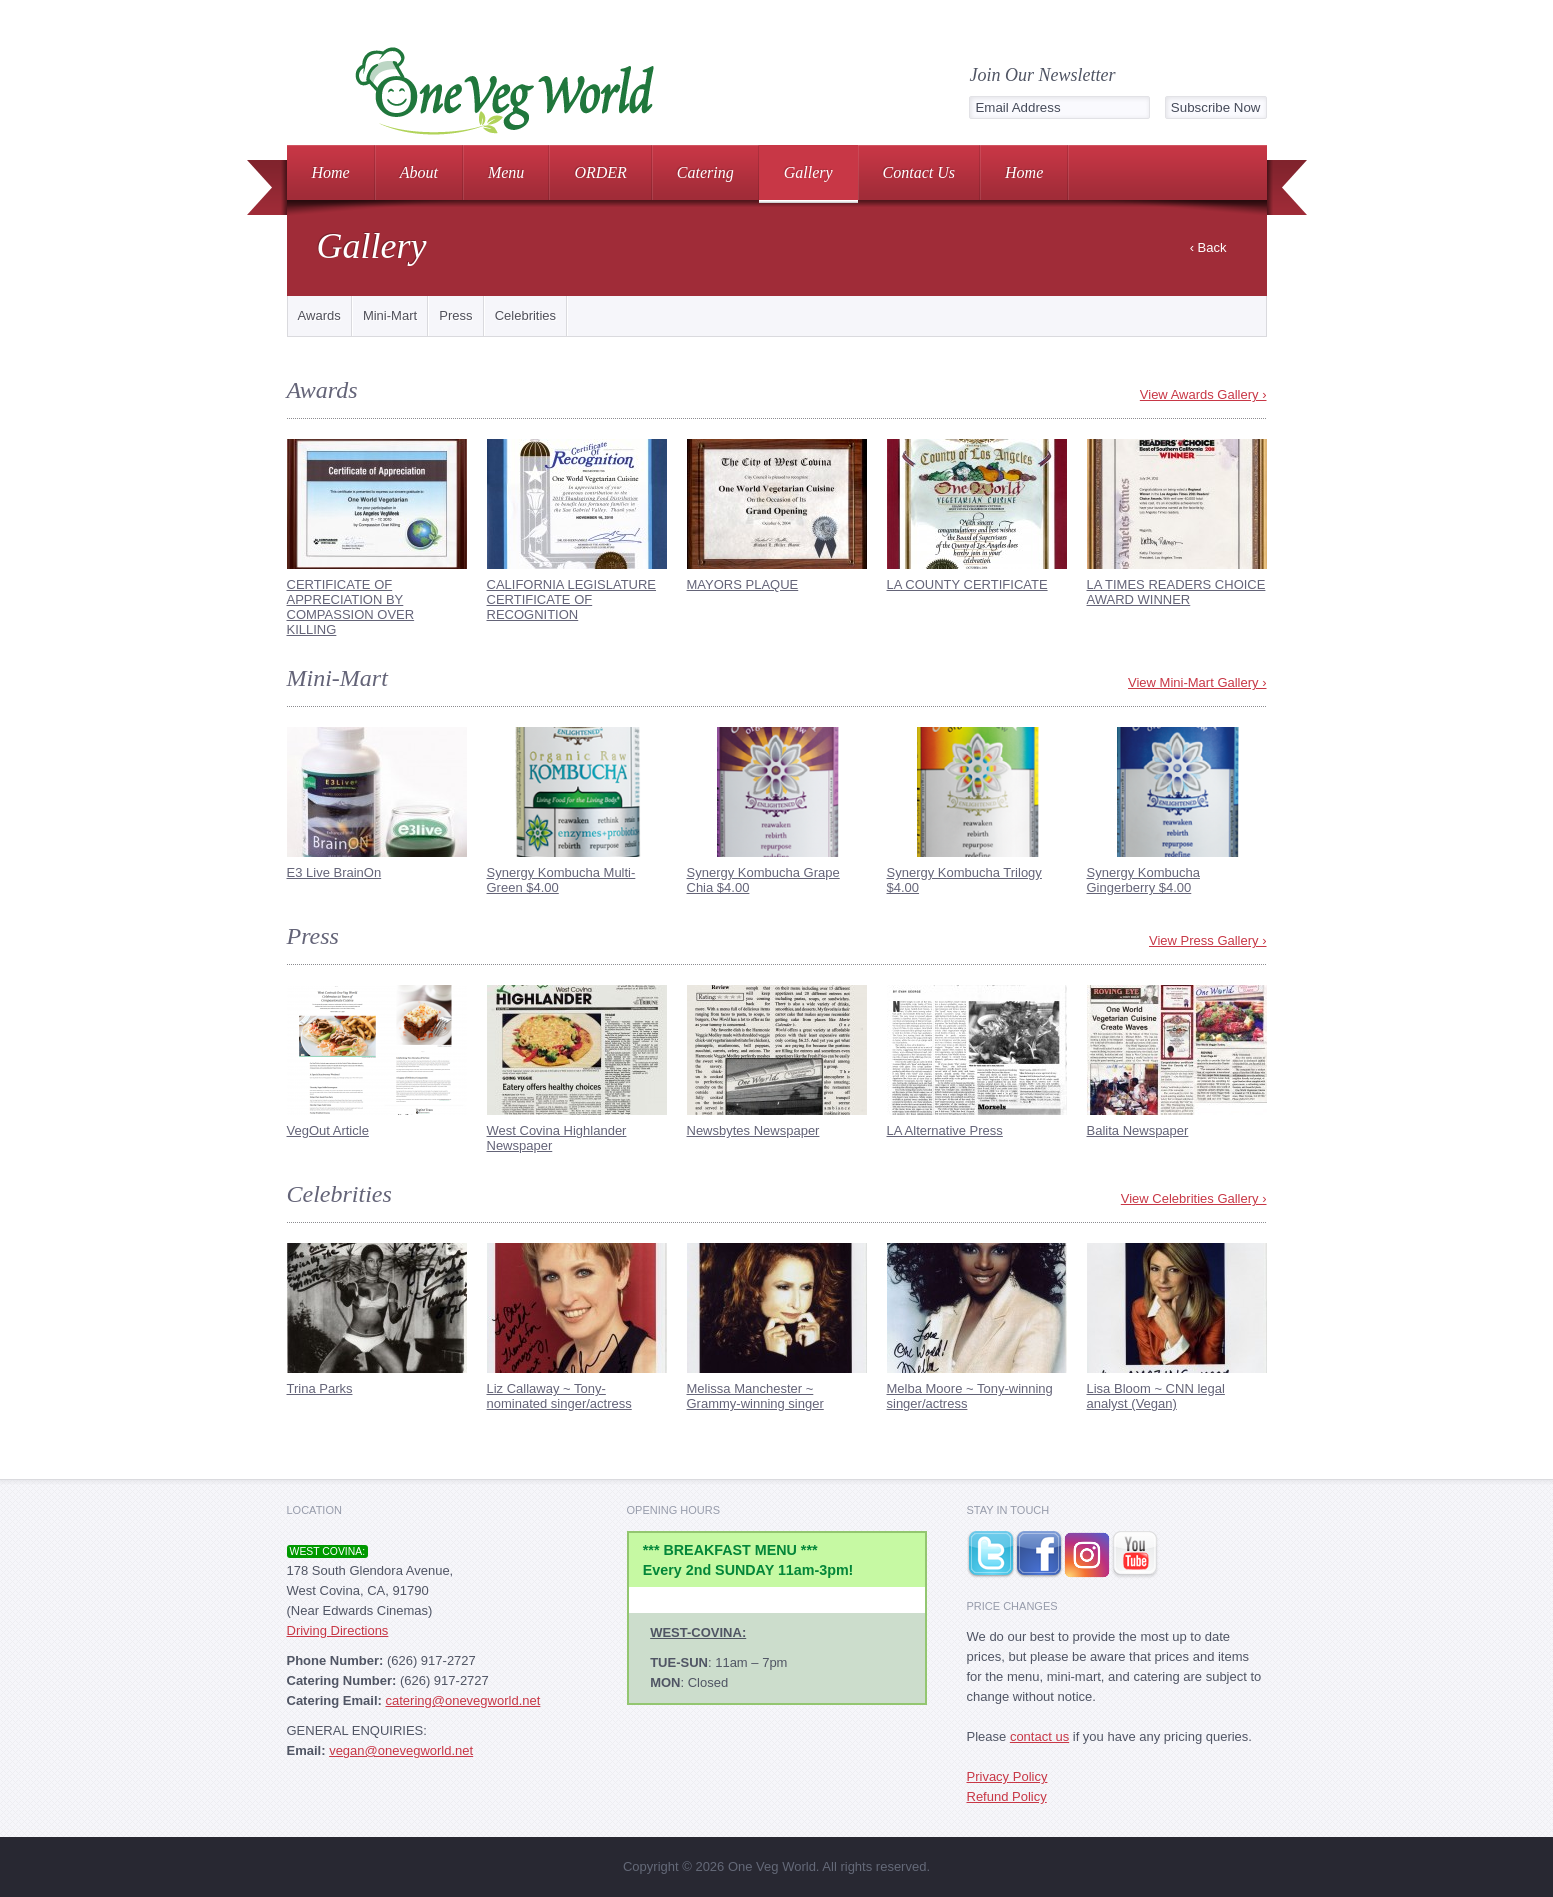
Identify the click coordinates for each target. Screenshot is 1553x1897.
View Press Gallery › (1208, 940)
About (419, 172)
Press (455, 315)
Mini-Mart (390, 315)
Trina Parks (320, 1388)
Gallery (808, 172)
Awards (319, 315)
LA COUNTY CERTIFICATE (967, 584)
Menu (506, 172)
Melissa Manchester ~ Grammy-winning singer (755, 1396)
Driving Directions (338, 1630)
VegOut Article (328, 1130)
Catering (705, 172)
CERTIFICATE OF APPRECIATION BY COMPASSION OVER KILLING (351, 607)
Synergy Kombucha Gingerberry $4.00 (1143, 880)
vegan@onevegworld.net (401, 1750)
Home (331, 172)
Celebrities (525, 315)
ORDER (600, 172)
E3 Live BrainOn (334, 872)
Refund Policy (1007, 1796)
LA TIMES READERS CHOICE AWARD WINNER (1176, 592)
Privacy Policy (1007, 1776)
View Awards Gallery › (1203, 394)
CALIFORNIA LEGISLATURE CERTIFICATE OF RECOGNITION (572, 599)
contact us (1039, 1736)
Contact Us (919, 172)
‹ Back (1208, 247)
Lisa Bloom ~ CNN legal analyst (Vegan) (1156, 1396)
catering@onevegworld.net (462, 1700)
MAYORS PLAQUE (743, 584)
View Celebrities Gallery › (1194, 1198)
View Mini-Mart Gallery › (1197, 682)
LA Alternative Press (945, 1130)
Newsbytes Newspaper (753, 1130)
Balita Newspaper (1138, 1130)
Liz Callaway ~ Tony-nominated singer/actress (559, 1396)
